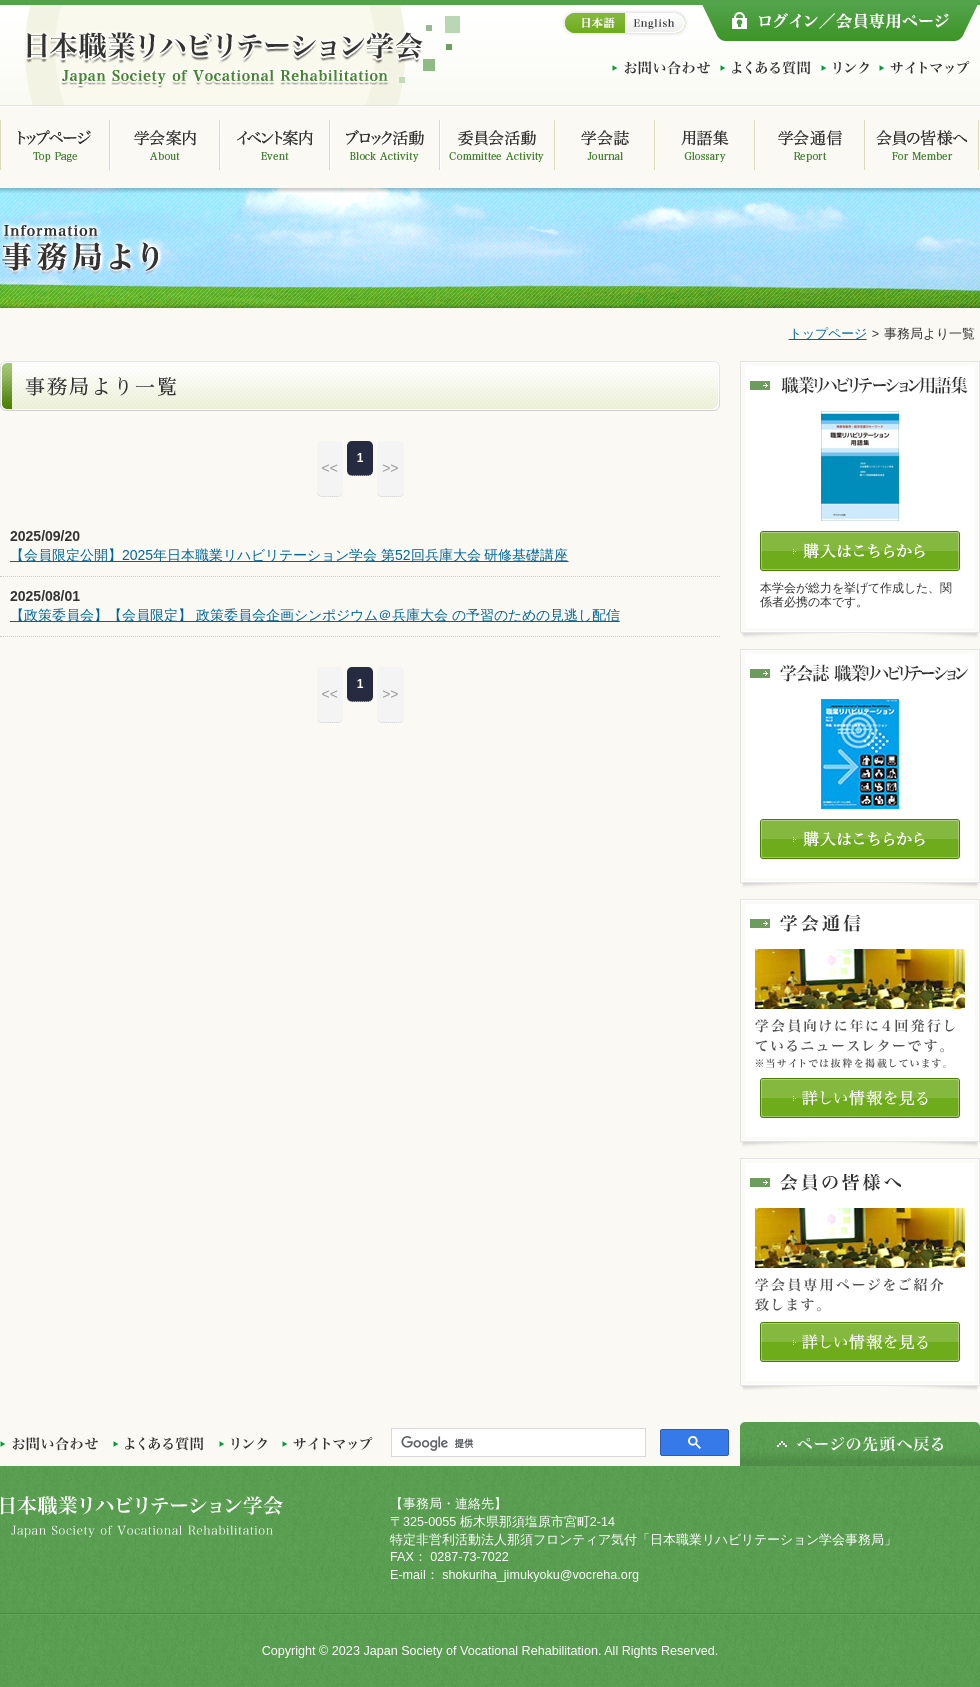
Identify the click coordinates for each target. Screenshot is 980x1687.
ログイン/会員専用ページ (840, 23)
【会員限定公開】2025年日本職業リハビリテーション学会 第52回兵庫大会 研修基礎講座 (289, 555)
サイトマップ (924, 68)
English (657, 23)
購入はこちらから (860, 551)
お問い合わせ (661, 68)
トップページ (828, 334)
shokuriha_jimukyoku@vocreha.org (540, 1575)
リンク (845, 68)
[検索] (516, 1443)
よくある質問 (765, 68)
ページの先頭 (860, 1444)
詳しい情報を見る (860, 1098)
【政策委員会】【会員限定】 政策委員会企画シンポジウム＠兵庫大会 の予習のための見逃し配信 (315, 615)
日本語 (592, 23)
